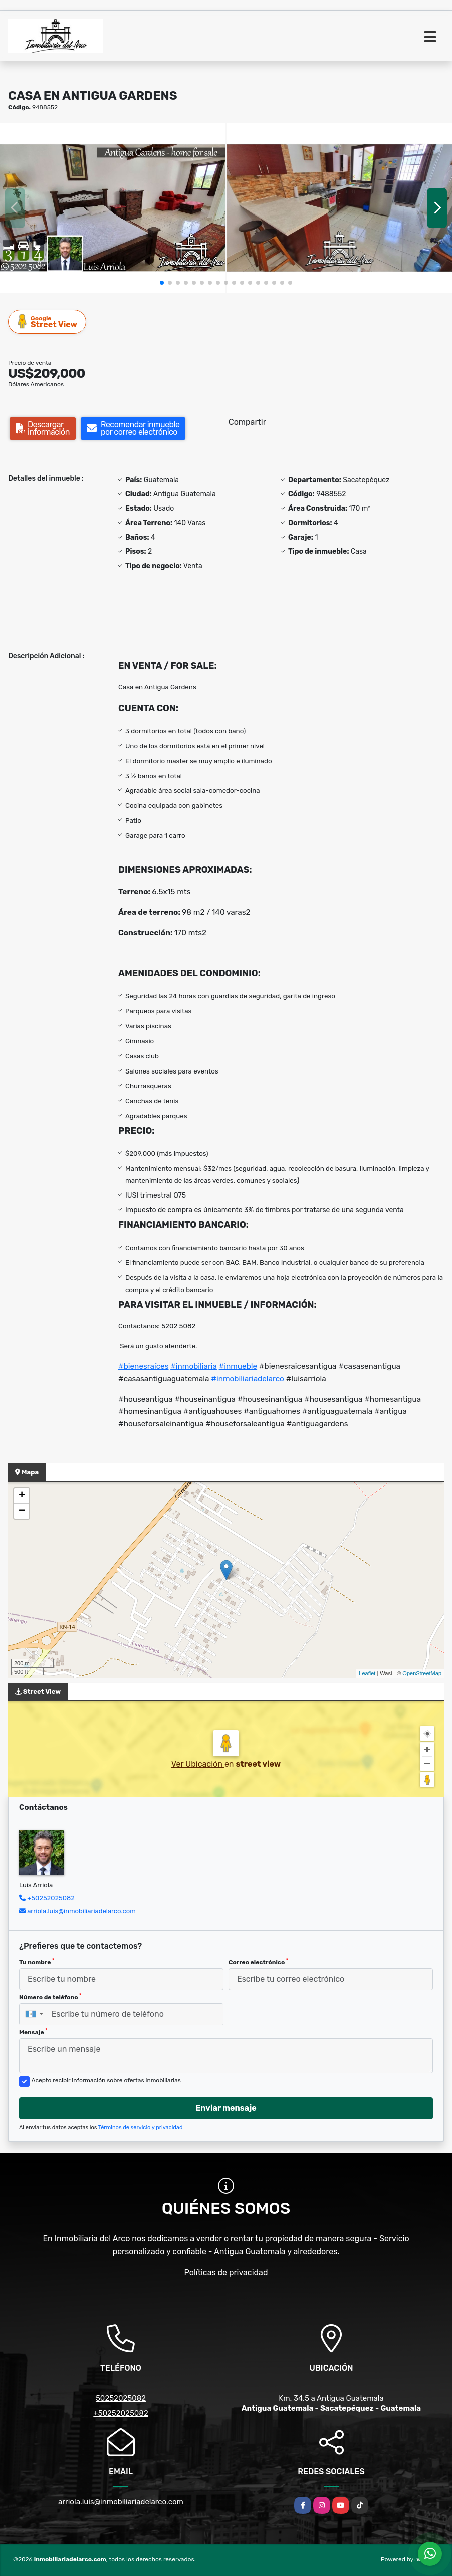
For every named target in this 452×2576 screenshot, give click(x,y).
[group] (112, 207)
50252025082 (121, 2398)
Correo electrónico (258, 1962)
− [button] (22, 1511)
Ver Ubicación (197, 1764)
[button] (162, 283)
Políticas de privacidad (226, 2272)
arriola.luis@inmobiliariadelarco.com (81, 1911)
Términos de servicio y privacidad (140, 2127)
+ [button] (22, 1496)
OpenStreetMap (421, 1673)
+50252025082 (51, 1898)
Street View (48, 321)
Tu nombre (36, 1962)
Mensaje (33, 2032)
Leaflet (367, 1673)
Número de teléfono (50, 1997)
